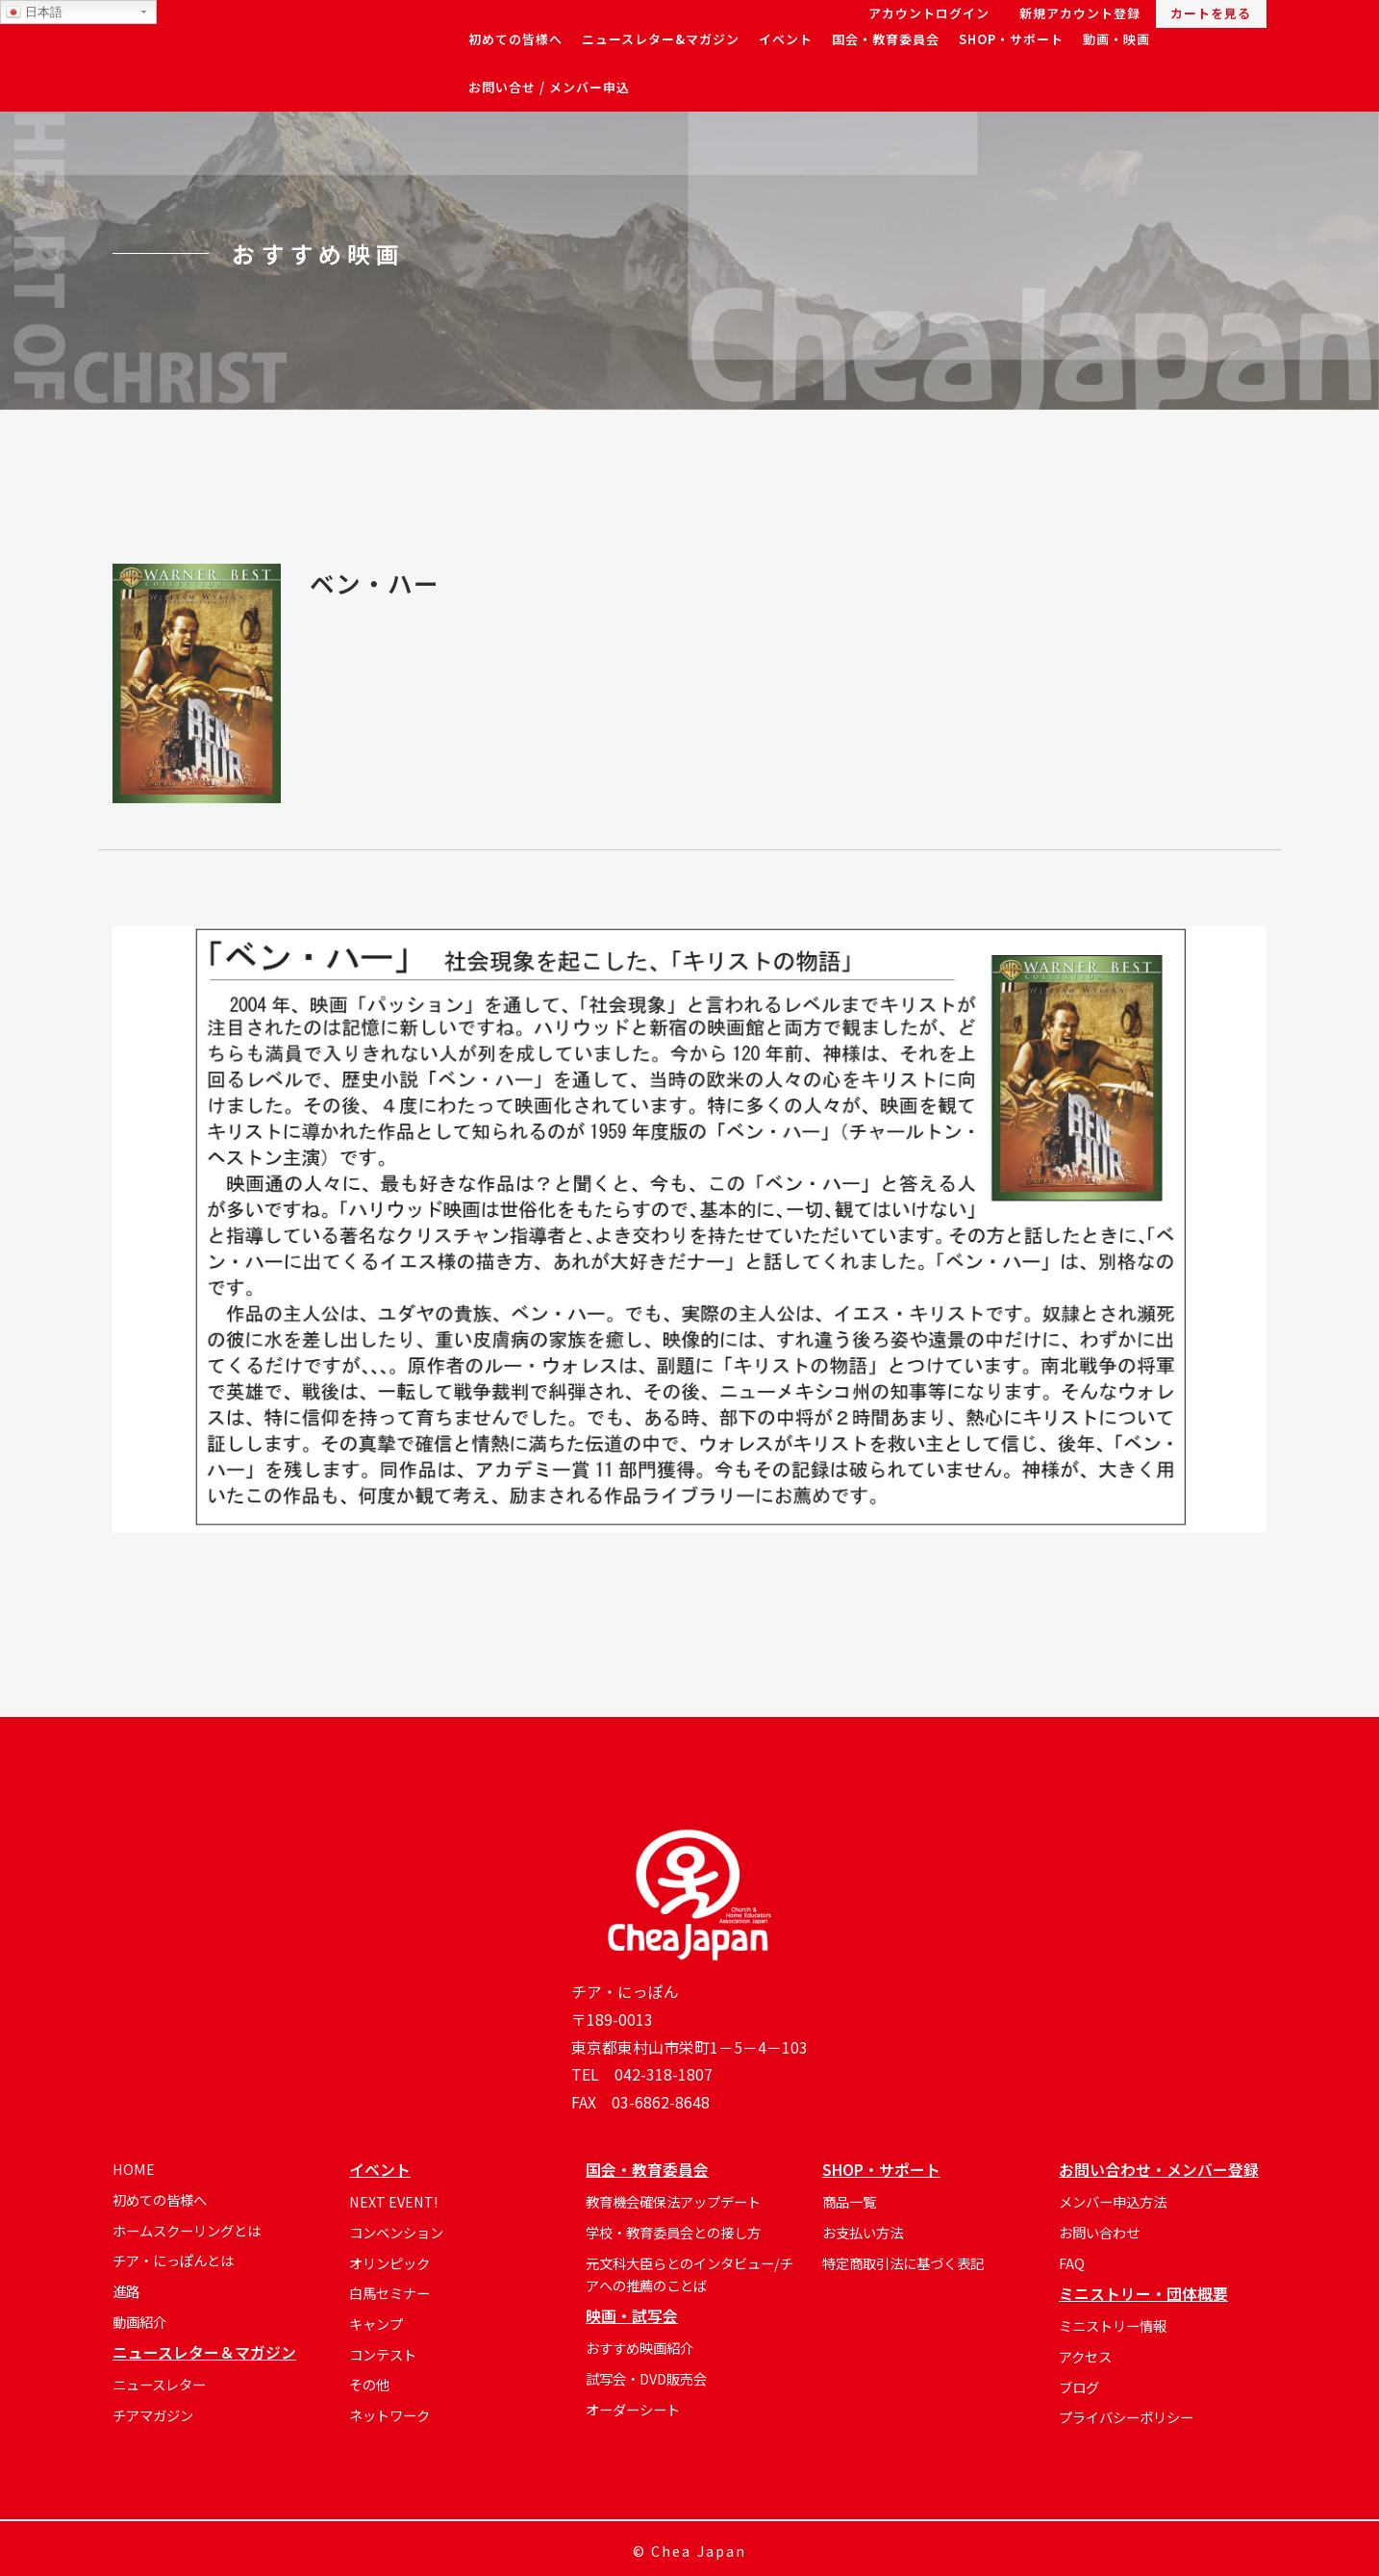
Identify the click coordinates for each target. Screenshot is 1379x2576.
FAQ (1072, 2263)
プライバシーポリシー (1126, 2417)
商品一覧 (849, 2201)
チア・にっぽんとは (173, 2260)
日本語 (34, 12)
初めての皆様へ (160, 2199)
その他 (369, 2384)
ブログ (1079, 2387)
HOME (134, 2169)
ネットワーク (389, 2415)
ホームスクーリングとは (187, 2230)
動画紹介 (139, 2321)
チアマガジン (153, 2415)
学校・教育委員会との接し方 (673, 2232)
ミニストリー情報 (1112, 2325)
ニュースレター (159, 2384)
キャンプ (376, 2323)
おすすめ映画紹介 (639, 2347)
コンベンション (396, 2232)
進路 (126, 2291)
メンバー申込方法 (1112, 2201)
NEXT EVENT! (393, 2201)
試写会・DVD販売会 (646, 2378)
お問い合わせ (1099, 2232)
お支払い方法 (862, 2232)
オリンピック (389, 2263)
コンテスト (382, 2354)
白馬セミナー (389, 2293)
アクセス (1085, 2356)
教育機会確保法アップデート (673, 2201)
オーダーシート (633, 2409)
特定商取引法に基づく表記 (903, 2263)
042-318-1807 (663, 2074)
